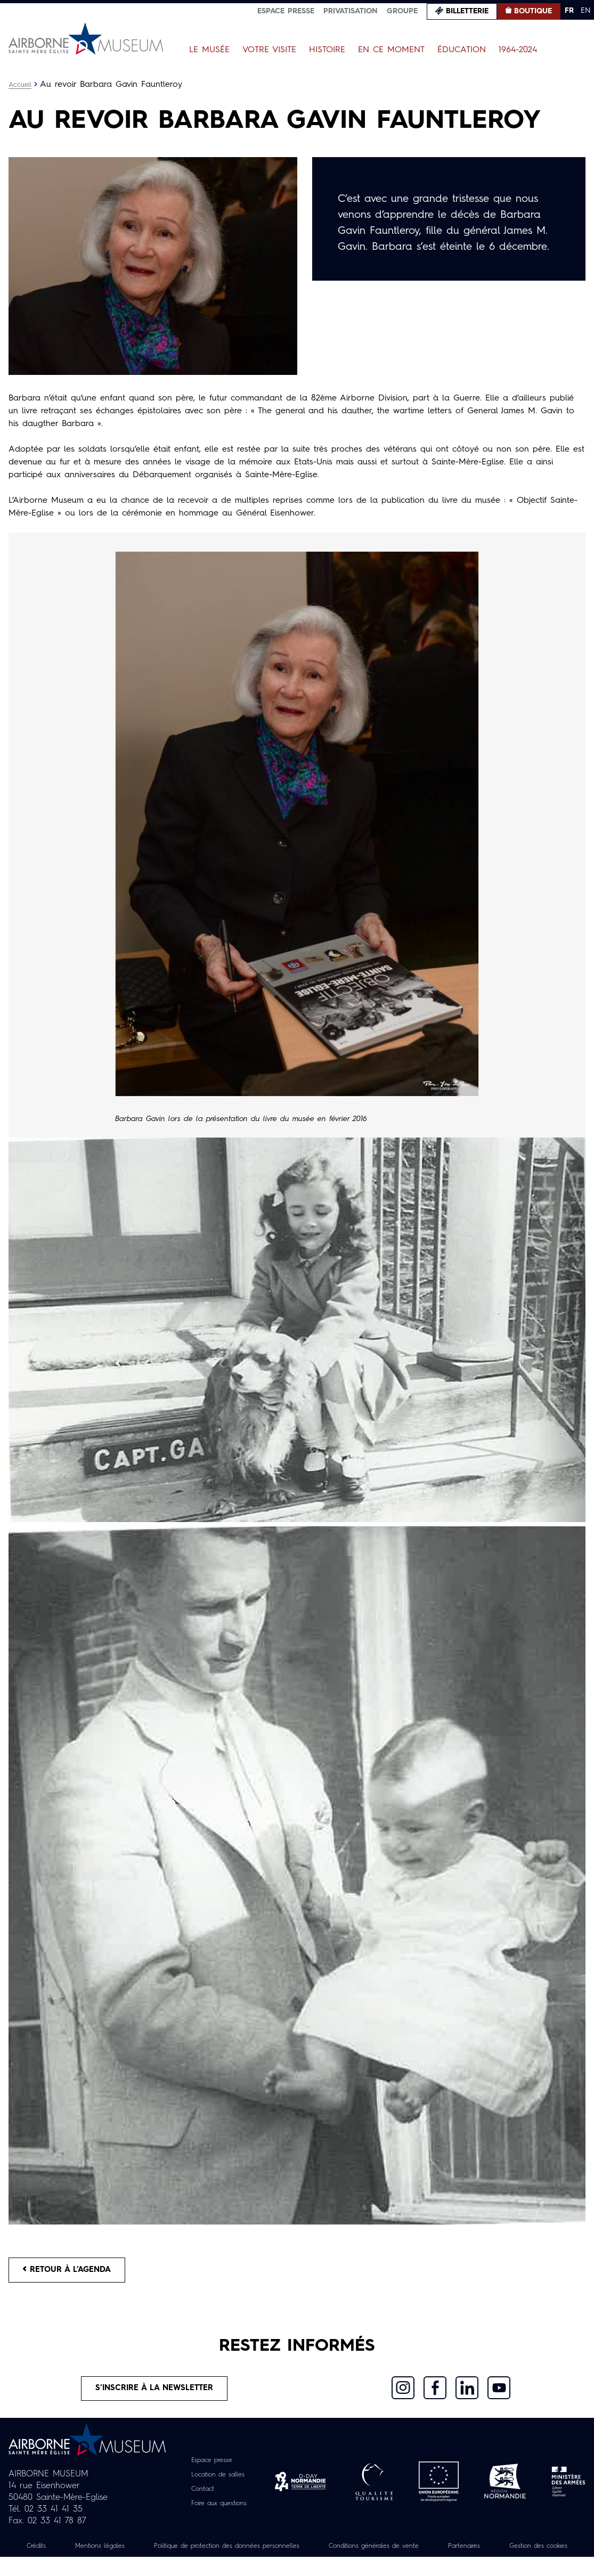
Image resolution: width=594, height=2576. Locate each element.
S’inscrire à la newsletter (154, 2394)
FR (569, 10)
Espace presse (285, 11)
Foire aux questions (218, 2510)
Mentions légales (121, 2553)
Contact (198, 2496)
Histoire (327, 50)
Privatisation (350, 11)
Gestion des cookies (297, 2565)
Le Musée (209, 50)
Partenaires (536, 2553)
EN (586, 10)
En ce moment (391, 50)
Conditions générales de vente (434, 2553)
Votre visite (269, 50)
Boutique (533, 11)
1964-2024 (518, 50)
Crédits (51, 2553)
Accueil (21, 84)
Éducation (461, 50)
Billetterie (467, 11)
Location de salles (217, 2481)
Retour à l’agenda (73, 2271)
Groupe (402, 11)
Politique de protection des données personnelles (266, 2553)
